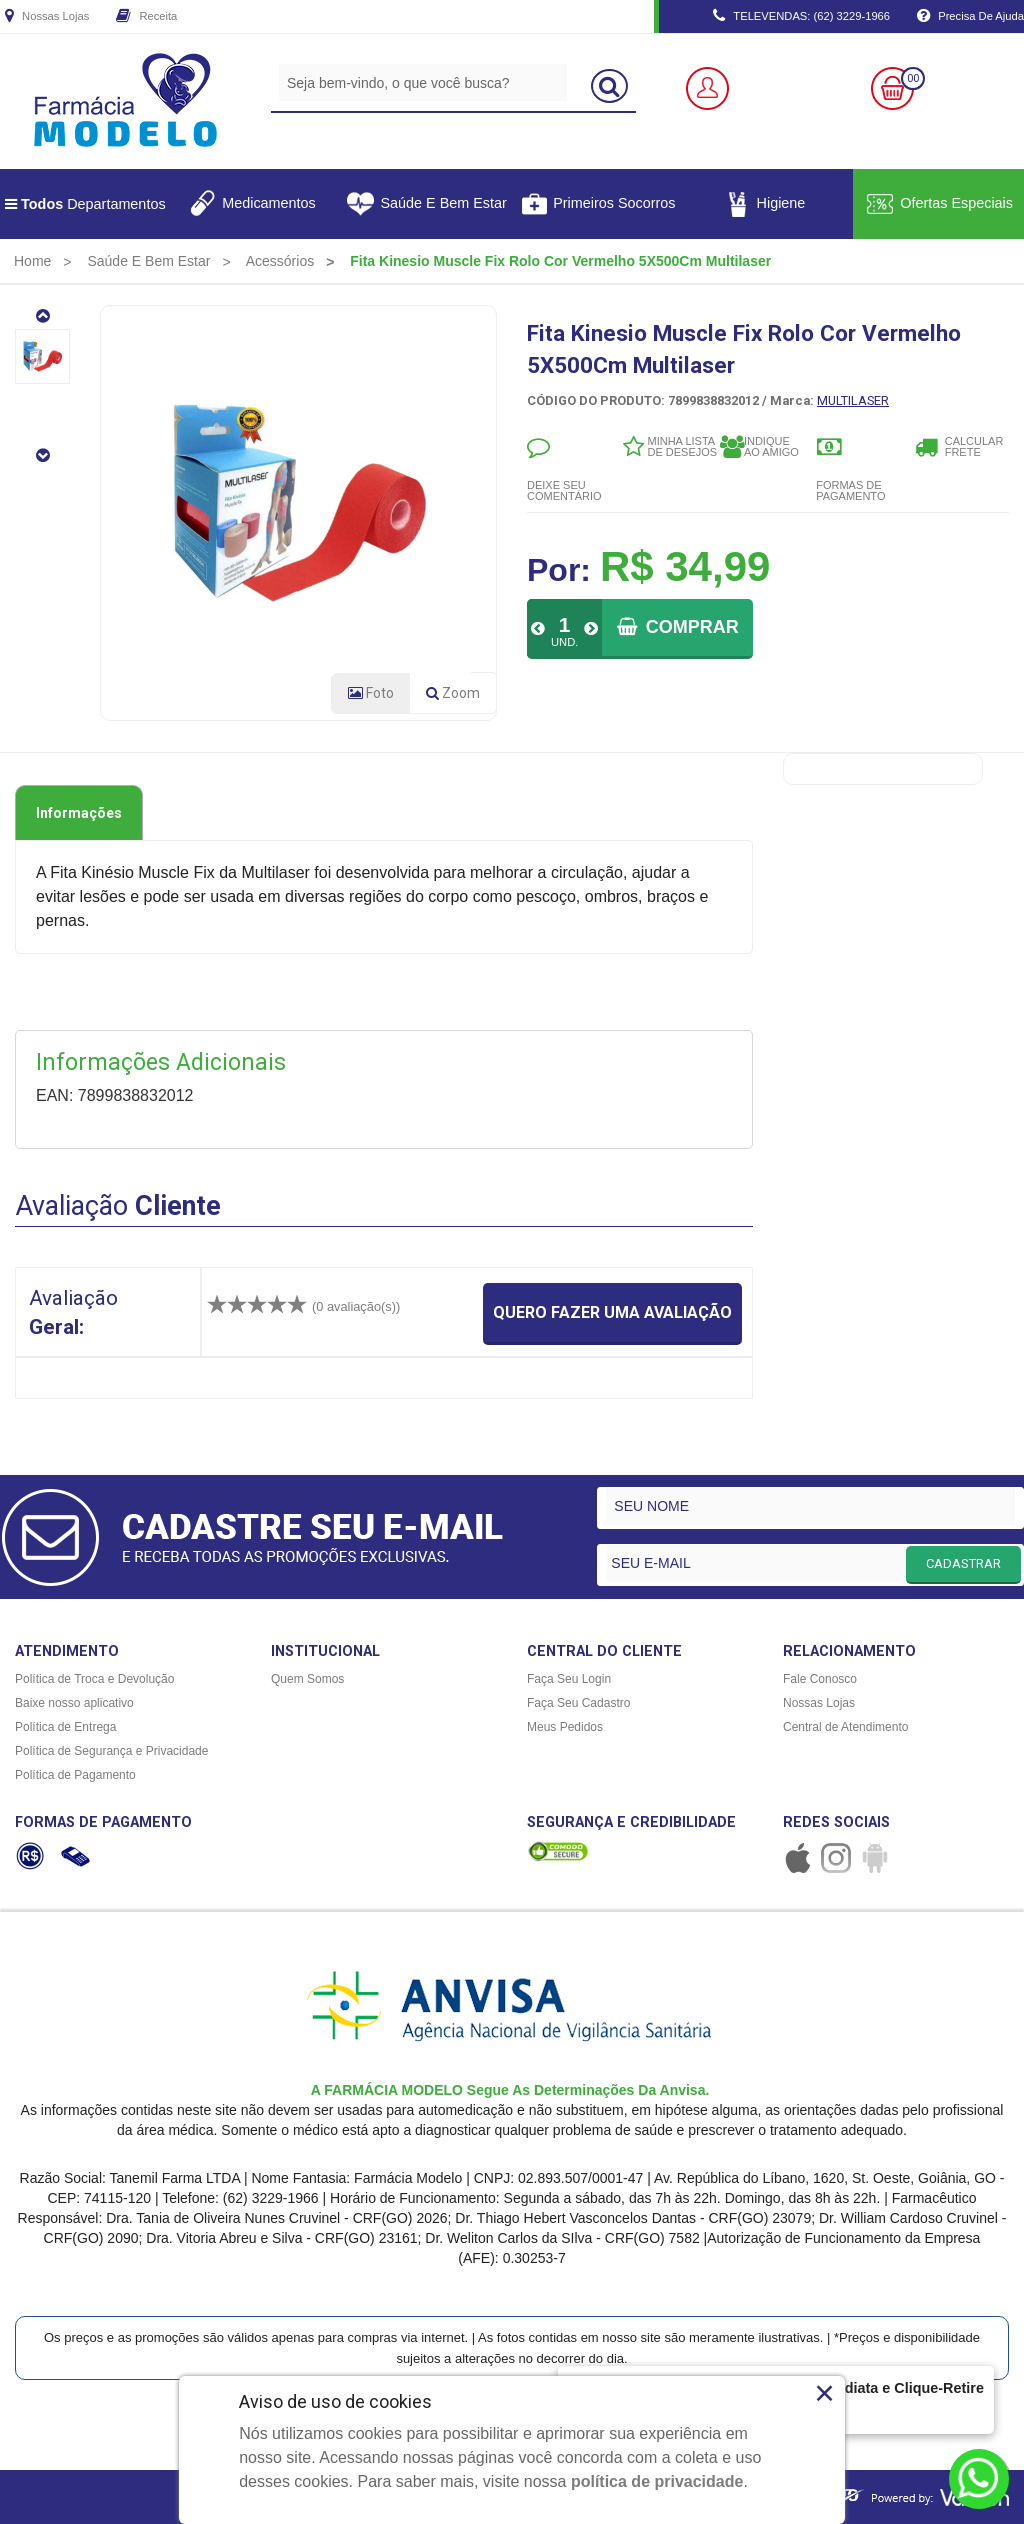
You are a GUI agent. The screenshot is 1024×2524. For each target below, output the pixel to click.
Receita (146, 17)
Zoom (461, 697)
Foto (371, 693)
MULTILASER (853, 400)
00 (913, 78)
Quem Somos (307, 1679)
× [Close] (824, 2393)
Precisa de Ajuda (970, 17)
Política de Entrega (65, 1727)
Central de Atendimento (845, 1727)
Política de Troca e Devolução (94, 1679)
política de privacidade (657, 2481)
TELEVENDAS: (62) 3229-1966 (801, 17)
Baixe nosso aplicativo (74, 1703)
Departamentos (85, 204)
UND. (564, 642)
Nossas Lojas (47, 17)
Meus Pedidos (565, 1727)
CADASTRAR (963, 1563)
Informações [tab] (79, 813)
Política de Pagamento (75, 1775)
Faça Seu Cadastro (578, 1703)
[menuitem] (32, 261)
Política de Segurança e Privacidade (111, 1751)
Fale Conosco (820, 1679)
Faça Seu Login (569, 1679)
